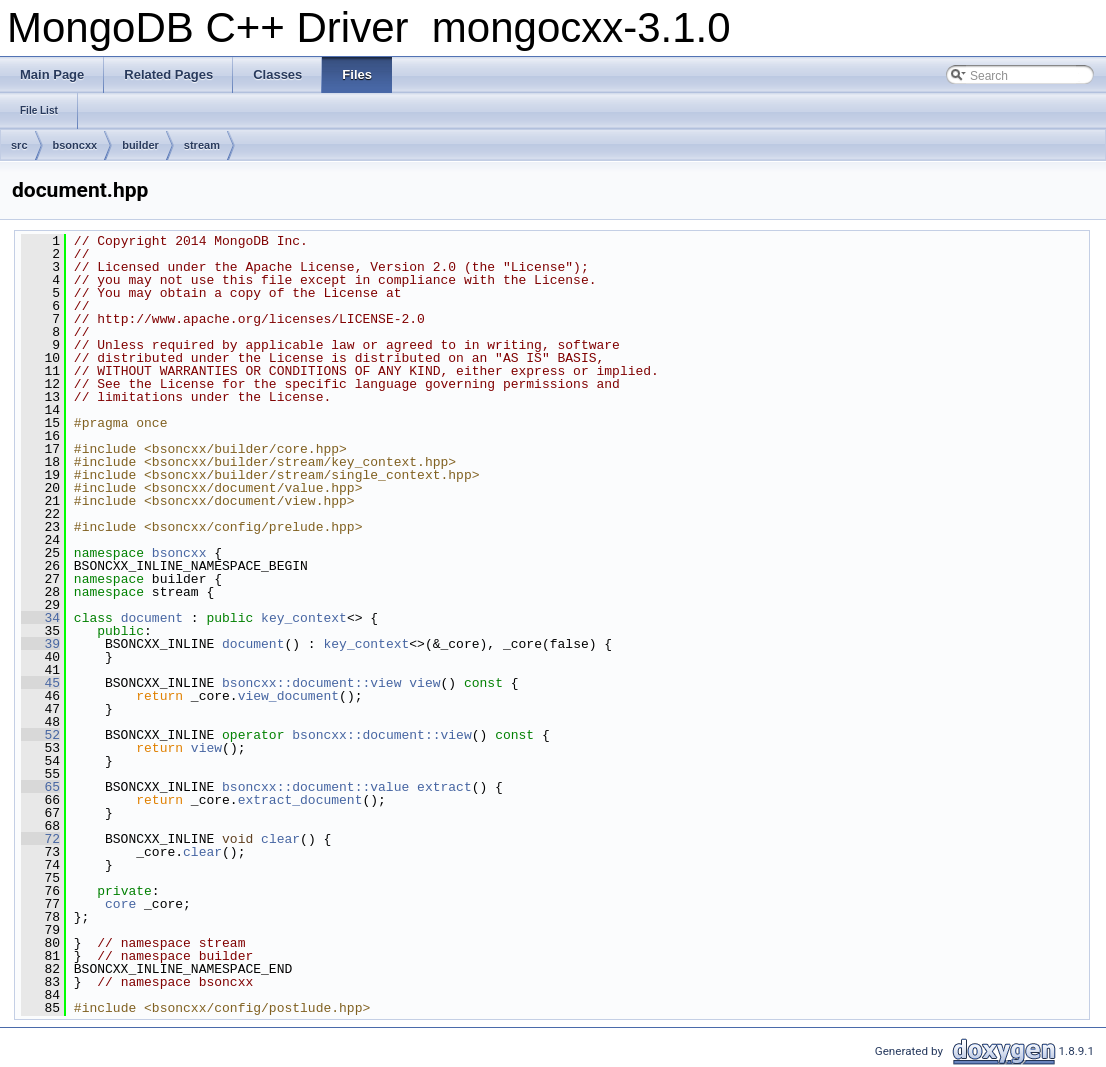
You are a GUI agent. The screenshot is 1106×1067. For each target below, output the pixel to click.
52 (40, 735)
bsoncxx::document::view (311, 683)
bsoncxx (75, 145)
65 (40, 787)
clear (280, 839)
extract (444, 787)
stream (202, 145)
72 (40, 839)
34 (40, 618)
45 (40, 683)
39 (40, 644)
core (120, 904)
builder (140, 145)
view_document (288, 696)
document (152, 618)
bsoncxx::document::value (315, 787)
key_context (304, 618)
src (19, 145)
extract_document (300, 800)
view (424, 683)
